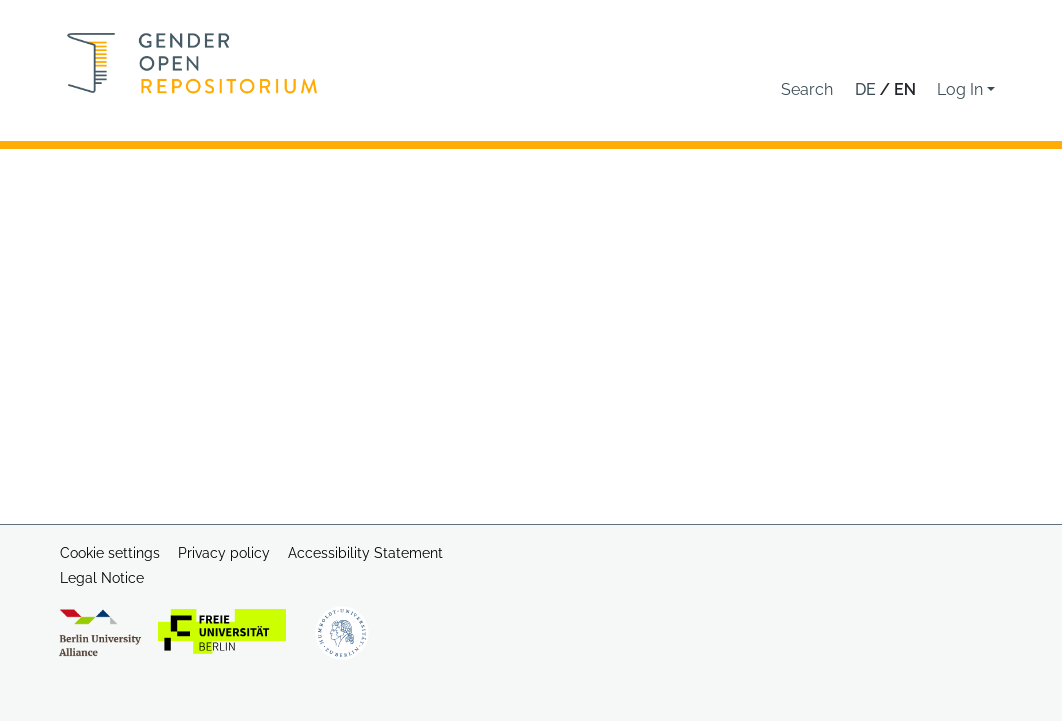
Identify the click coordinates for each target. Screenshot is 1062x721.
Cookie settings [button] (110, 553)
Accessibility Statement (365, 553)
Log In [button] (962, 89)
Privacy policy (224, 553)
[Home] (192, 63)
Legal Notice (102, 578)
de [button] (867, 89)
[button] (807, 90)
